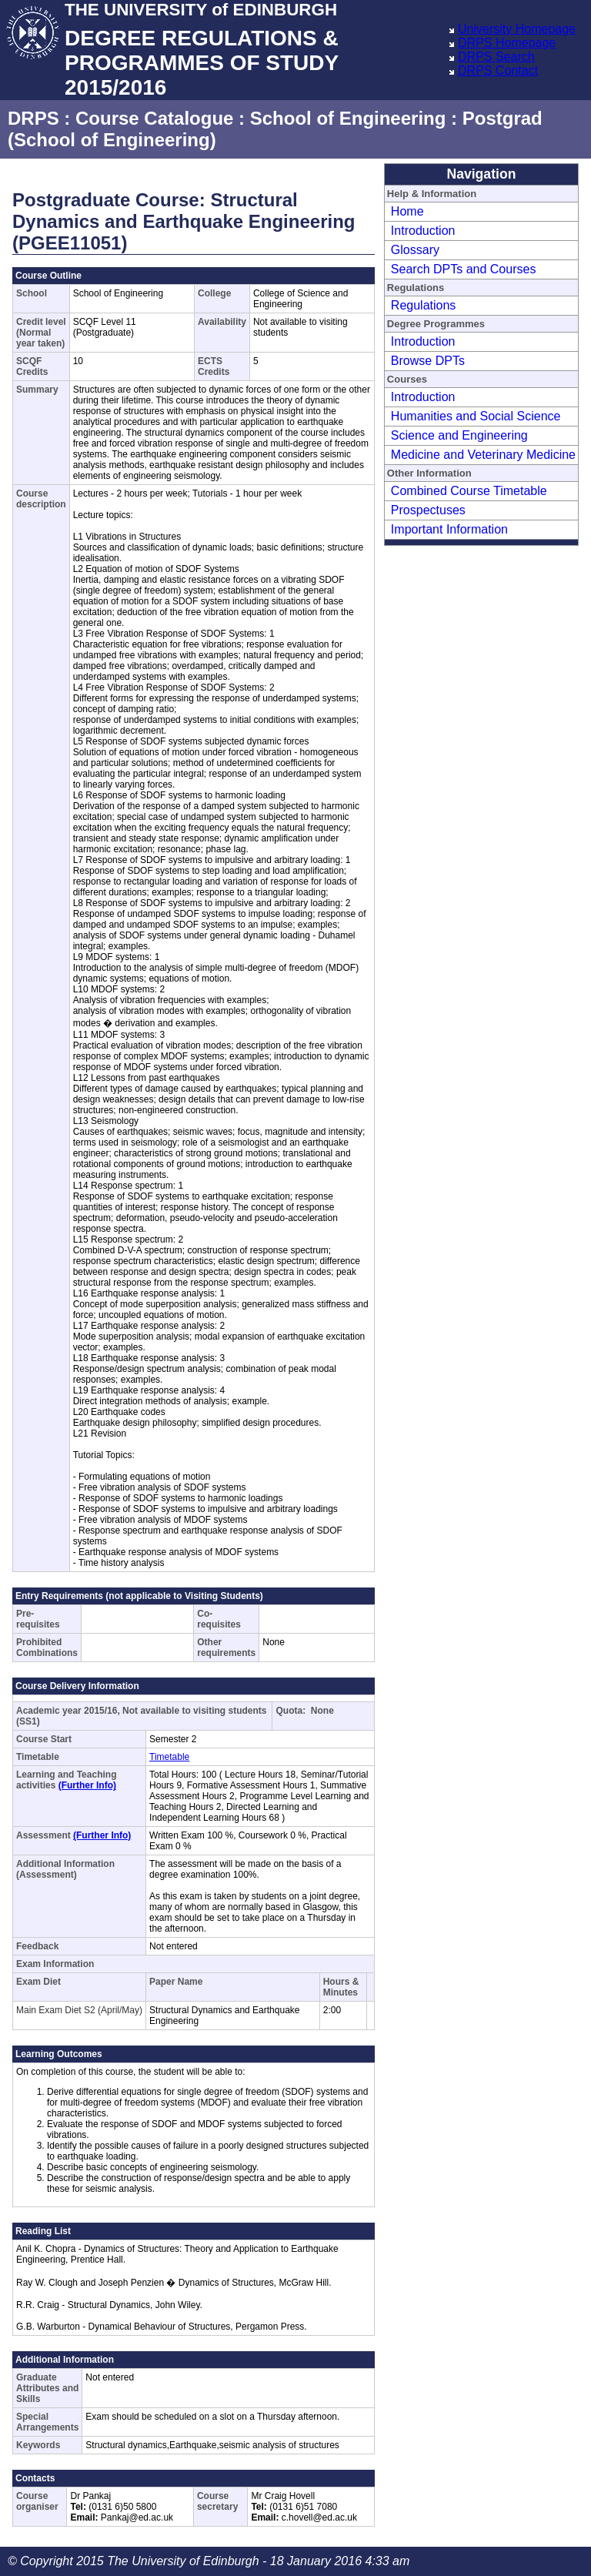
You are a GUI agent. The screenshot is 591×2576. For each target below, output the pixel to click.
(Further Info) (87, 1785)
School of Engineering (348, 118)
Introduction (423, 230)
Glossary (415, 249)
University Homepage (517, 28)
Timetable (169, 1756)
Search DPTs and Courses (463, 269)
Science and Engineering (459, 435)
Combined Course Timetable (469, 490)
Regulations (423, 305)
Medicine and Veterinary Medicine (483, 454)
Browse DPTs (428, 360)
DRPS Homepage (507, 42)
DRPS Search (496, 56)
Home (407, 211)
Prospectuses (428, 510)
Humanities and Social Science (476, 416)
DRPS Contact (498, 70)
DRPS (33, 118)
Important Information (449, 529)
